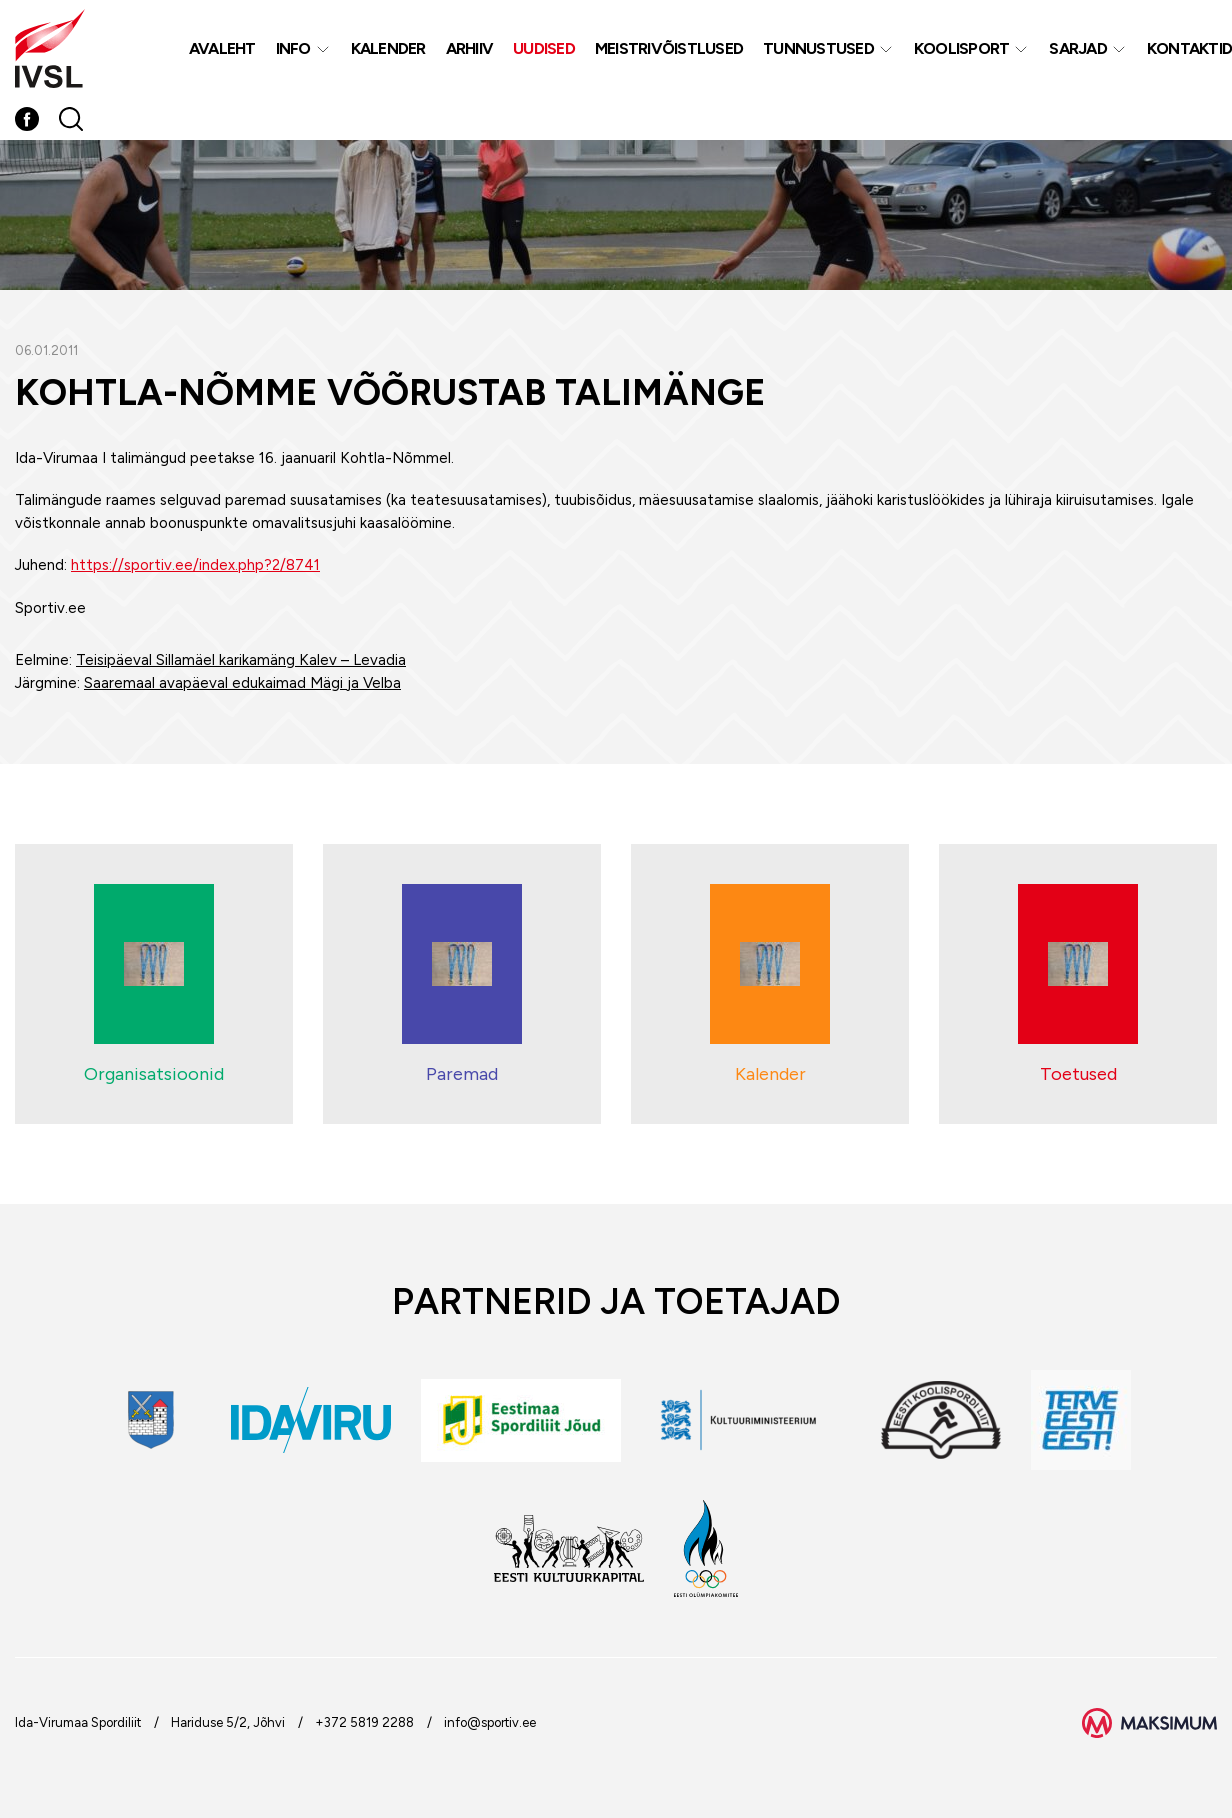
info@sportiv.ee (490, 1722)
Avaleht (222, 48)
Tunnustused (818, 48)
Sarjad (1078, 48)
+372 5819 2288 (364, 1722)
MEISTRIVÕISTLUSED (669, 48)
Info (293, 48)
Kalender (388, 48)
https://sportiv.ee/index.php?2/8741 (195, 565)
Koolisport (962, 48)
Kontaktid (1189, 48)
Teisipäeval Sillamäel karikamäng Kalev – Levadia (241, 660)
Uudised (544, 48)
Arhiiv (470, 48)
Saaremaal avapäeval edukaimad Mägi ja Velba (242, 683)
